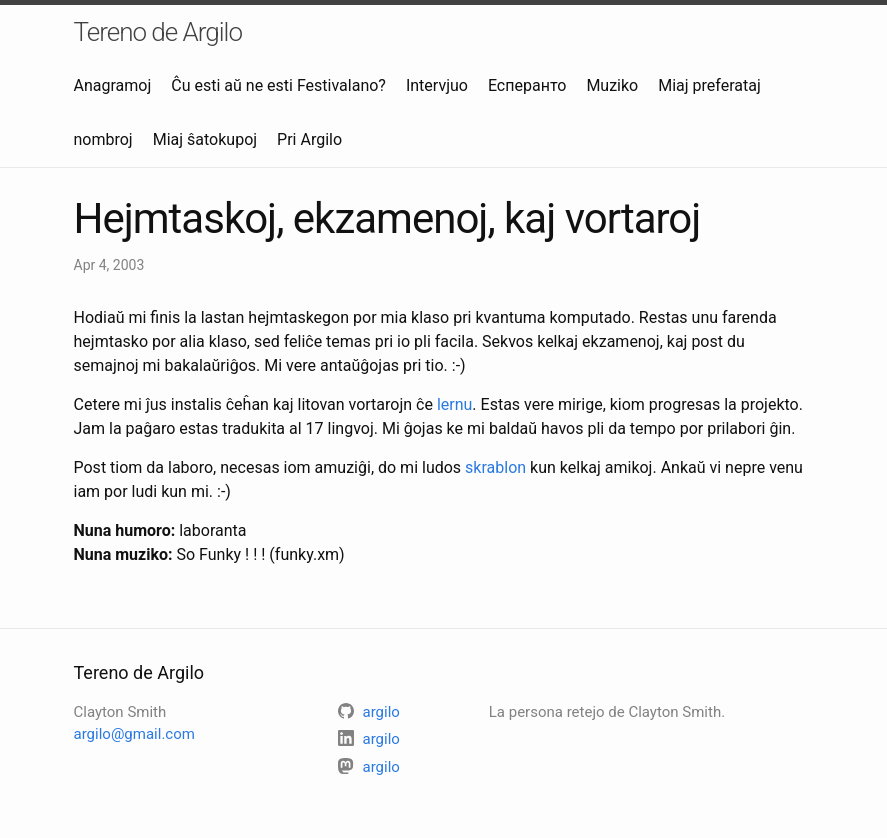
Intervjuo (437, 85)
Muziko (612, 85)
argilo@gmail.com (134, 734)
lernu (454, 404)
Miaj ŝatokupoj (205, 139)
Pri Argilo (309, 139)
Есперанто (527, 85)
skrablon (495, 467)
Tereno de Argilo (158, 32)
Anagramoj (113, 85)
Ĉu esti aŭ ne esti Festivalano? (278, 85)
